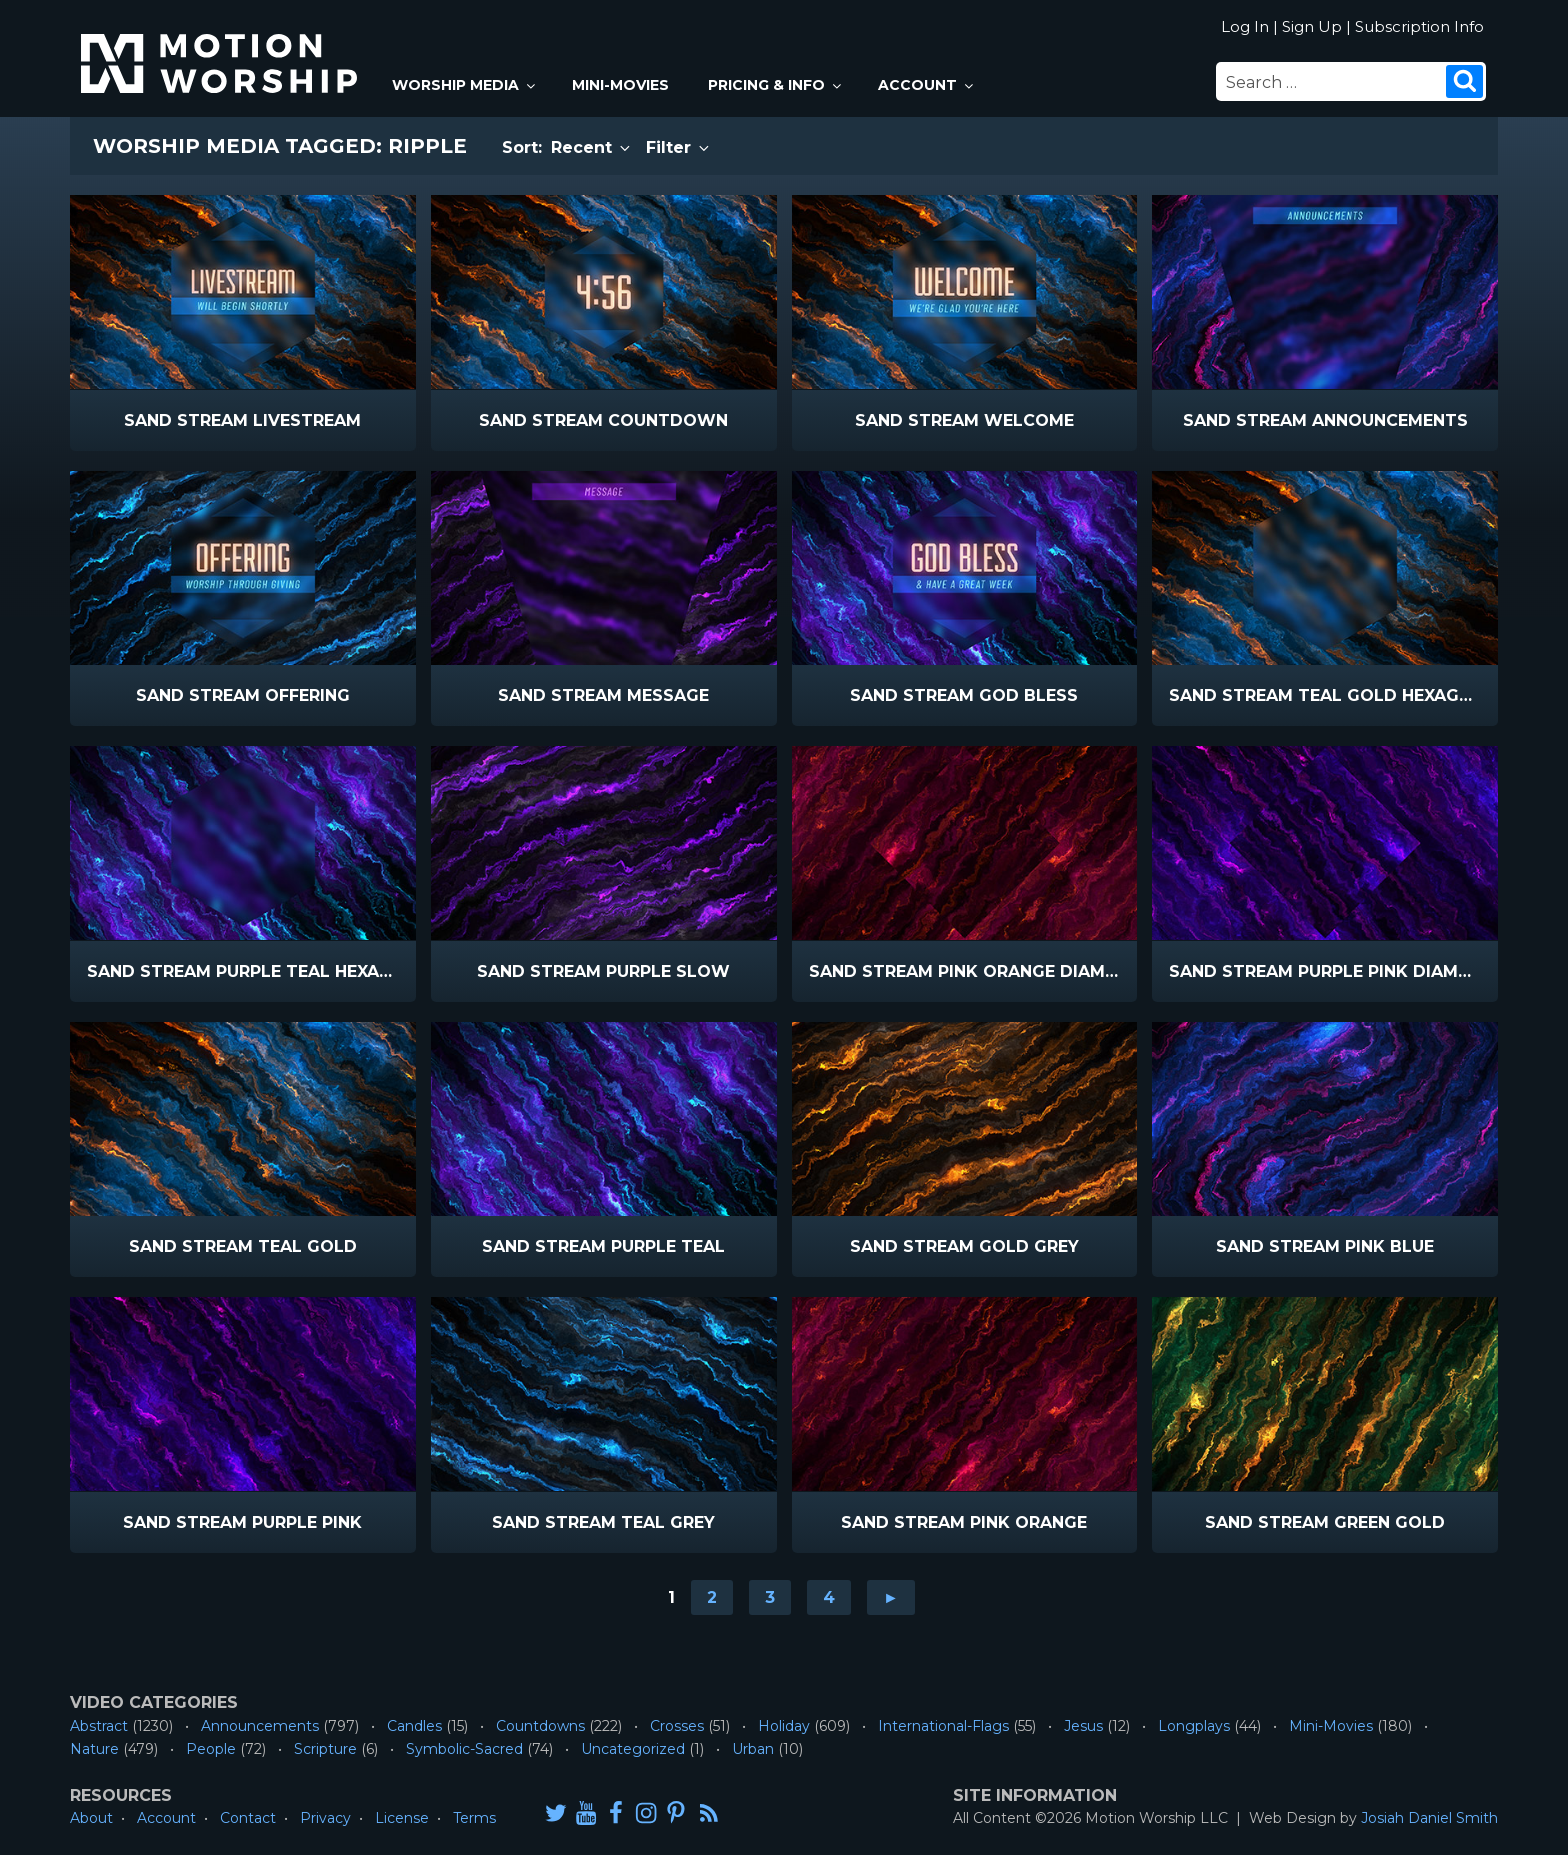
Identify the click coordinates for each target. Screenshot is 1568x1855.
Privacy (325, 1818)
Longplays (1194, 1726)
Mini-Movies (620, 85)
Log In (1245, 26)
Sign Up (1312, 26)
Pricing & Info (776, 85)
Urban (753, 1749)
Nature (94, 1749)
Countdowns (540, 1726)
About (91, 1818)
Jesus (1083, 1726)
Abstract (99, 1726)
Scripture (325, 1749)
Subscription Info (1419, 26)
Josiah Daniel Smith (1429, 1818)
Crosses (677, 1726)
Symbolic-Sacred (464, 1749)
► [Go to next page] (891, 1597)
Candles (414, 1726)
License (402, 1818)
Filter (679, 147)
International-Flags (943, 1726)
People (211, 1749)
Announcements (260, 1726)
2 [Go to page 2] (712, 1597)
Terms (474, 1818)
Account (927, 85)
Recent (592, 147)
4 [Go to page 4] (829, 1597)
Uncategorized (633, 1749)
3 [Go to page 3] (770, 1597)
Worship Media (465, 85)
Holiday (784, 1726)
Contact (248, 1818)
